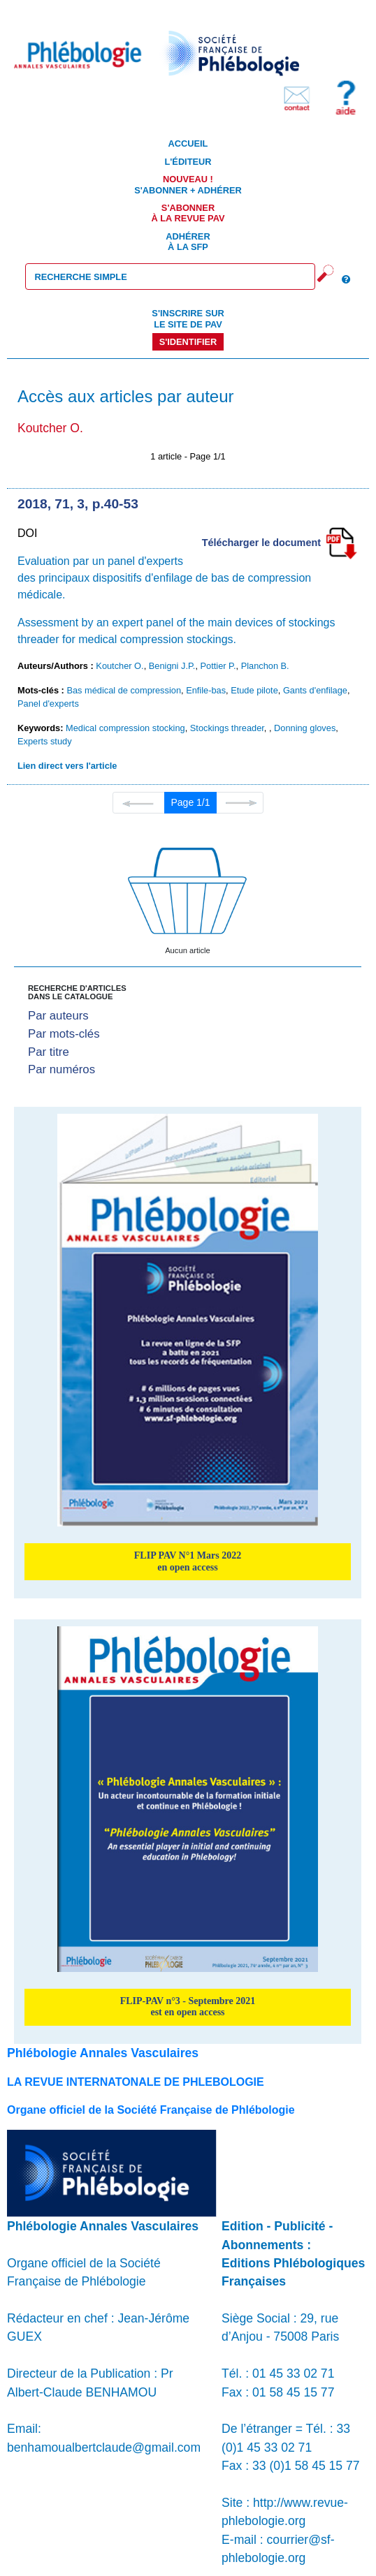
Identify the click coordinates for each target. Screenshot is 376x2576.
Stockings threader (227, 728)
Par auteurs (58, 1015)
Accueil (188, 143)
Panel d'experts (48, 703)
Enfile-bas (206, 690)
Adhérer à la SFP (188, 241)
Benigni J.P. (172, 666)
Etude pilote (254, 690)
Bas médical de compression (123, 690)
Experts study (44, 741)
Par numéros (61, 1069)
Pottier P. (218, 666)
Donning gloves (304, 728)
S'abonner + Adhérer (188, 184)
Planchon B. (265, 666)
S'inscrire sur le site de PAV (188, 318)
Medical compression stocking (125, 728)
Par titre (48, 1052)
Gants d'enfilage (315, 690)
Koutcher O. (119, 666)
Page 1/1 (190, 802)
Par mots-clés (64, 1033)
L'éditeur (187, 161)
